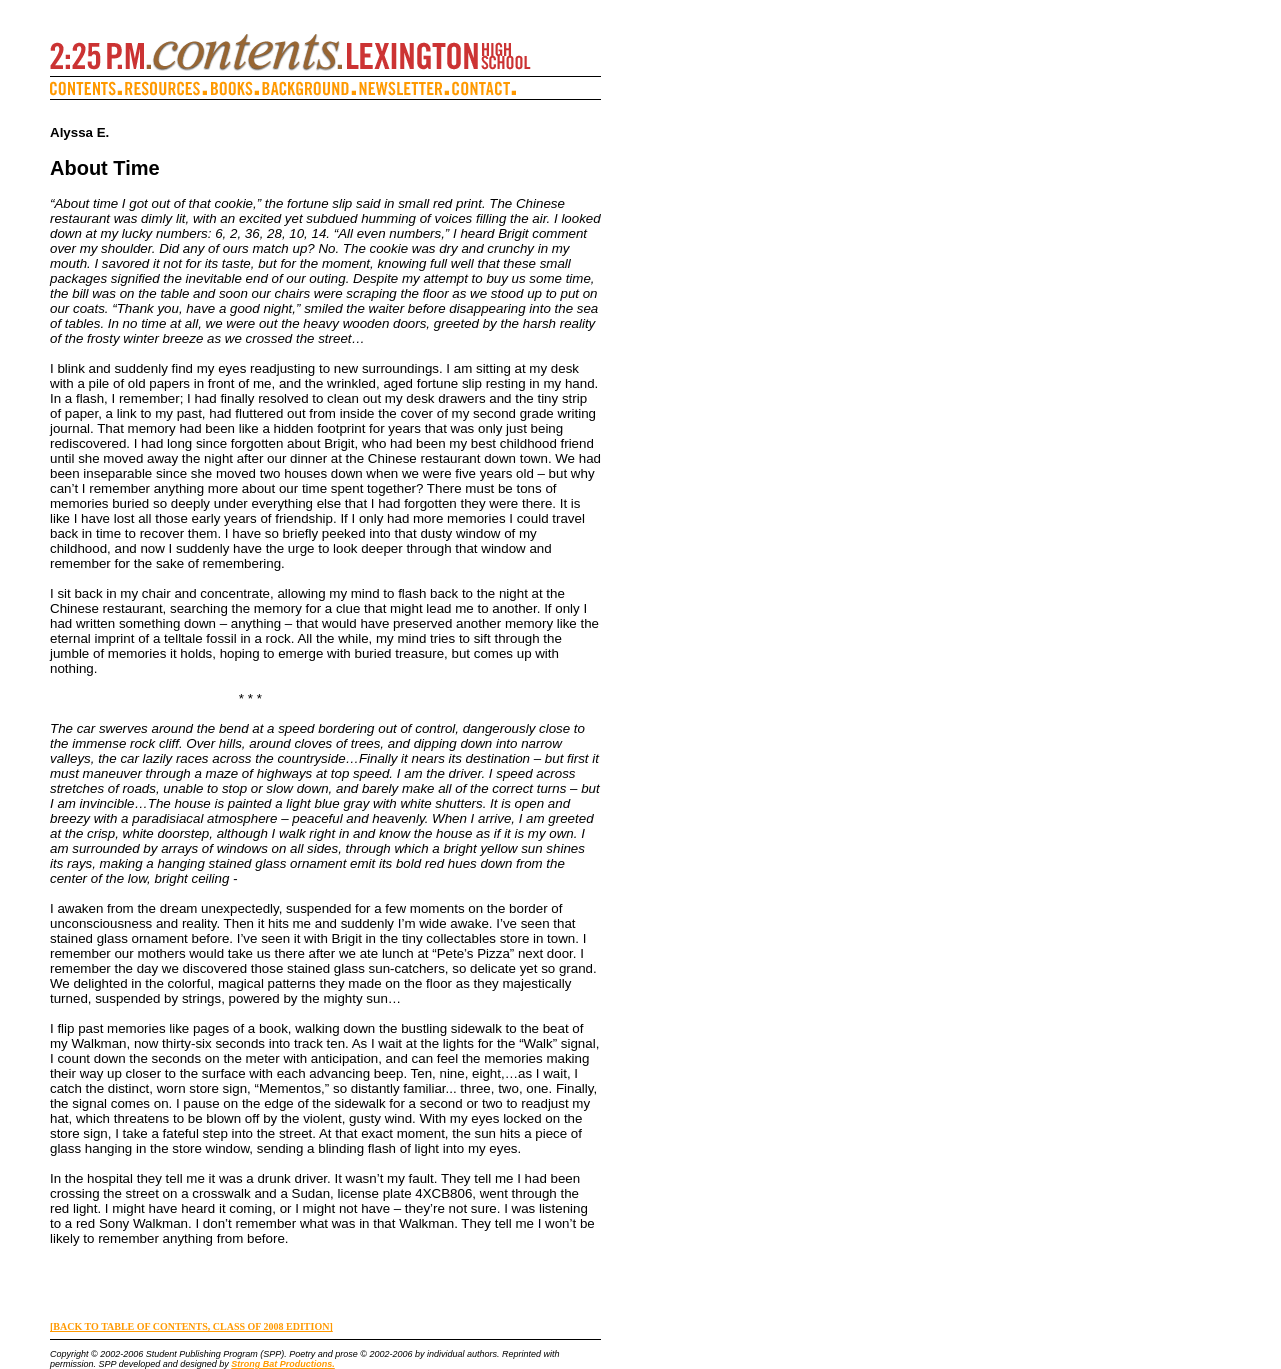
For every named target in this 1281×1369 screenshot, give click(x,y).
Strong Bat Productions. (283, 1364)
